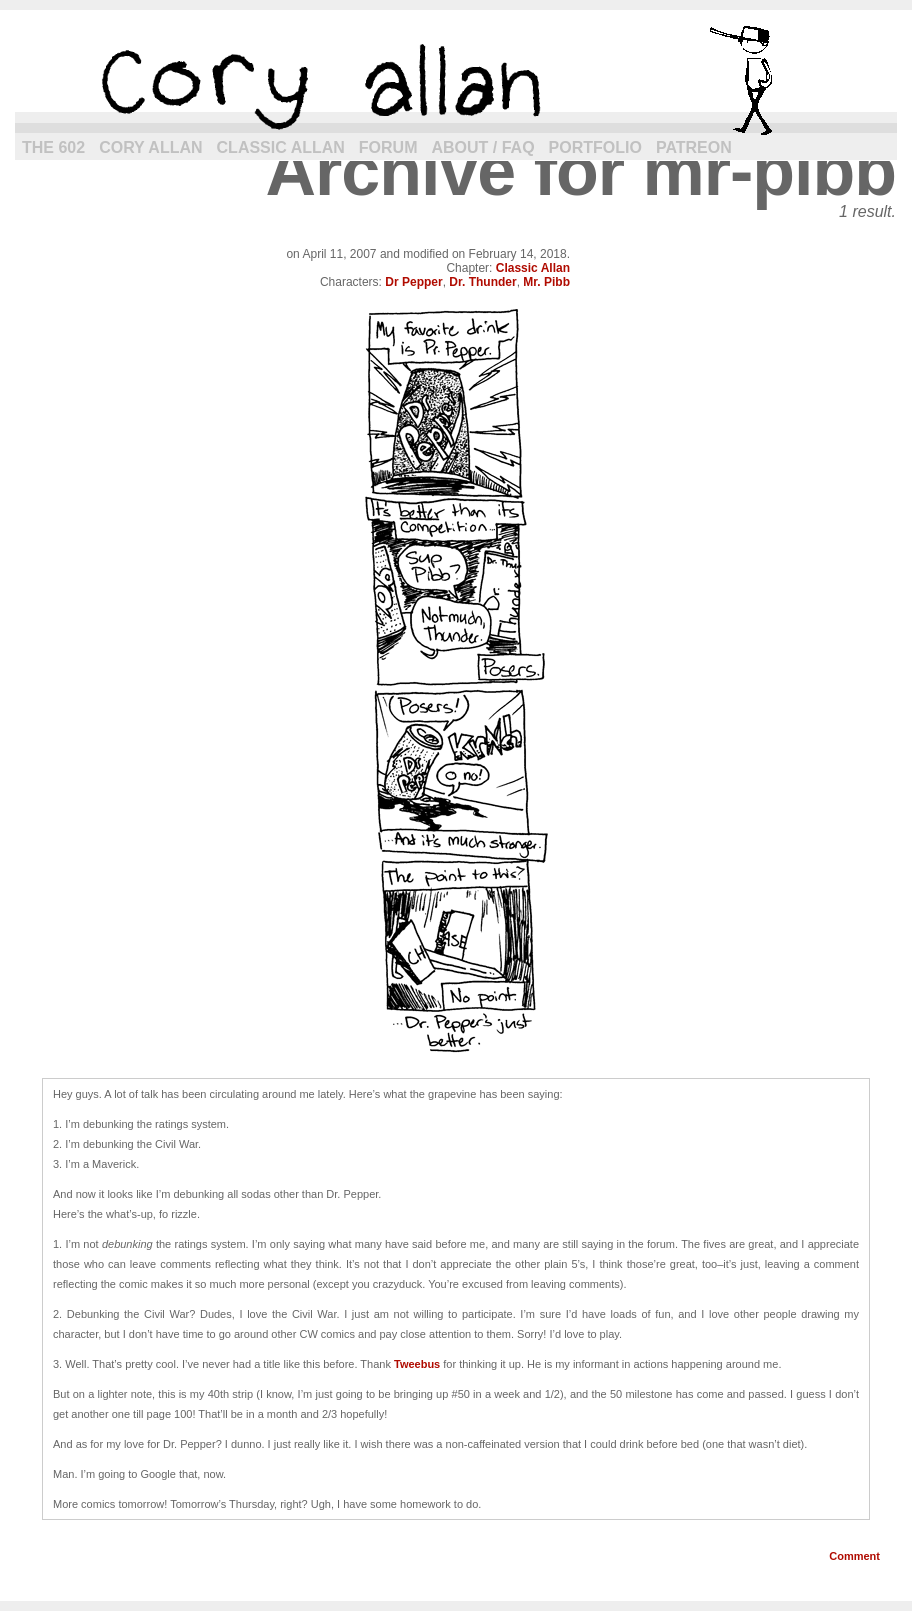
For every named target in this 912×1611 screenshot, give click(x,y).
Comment (854, 1556)
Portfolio (595, 147)
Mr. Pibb (546, 282)
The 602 (53, 147)
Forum (388, 147)
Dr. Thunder (482, 282)
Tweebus (417, 1364)
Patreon (694, 147)
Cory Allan (150, 147)
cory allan (456, 80)
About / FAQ (483, 147)
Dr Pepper (413, 282)
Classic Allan (281, 147)
